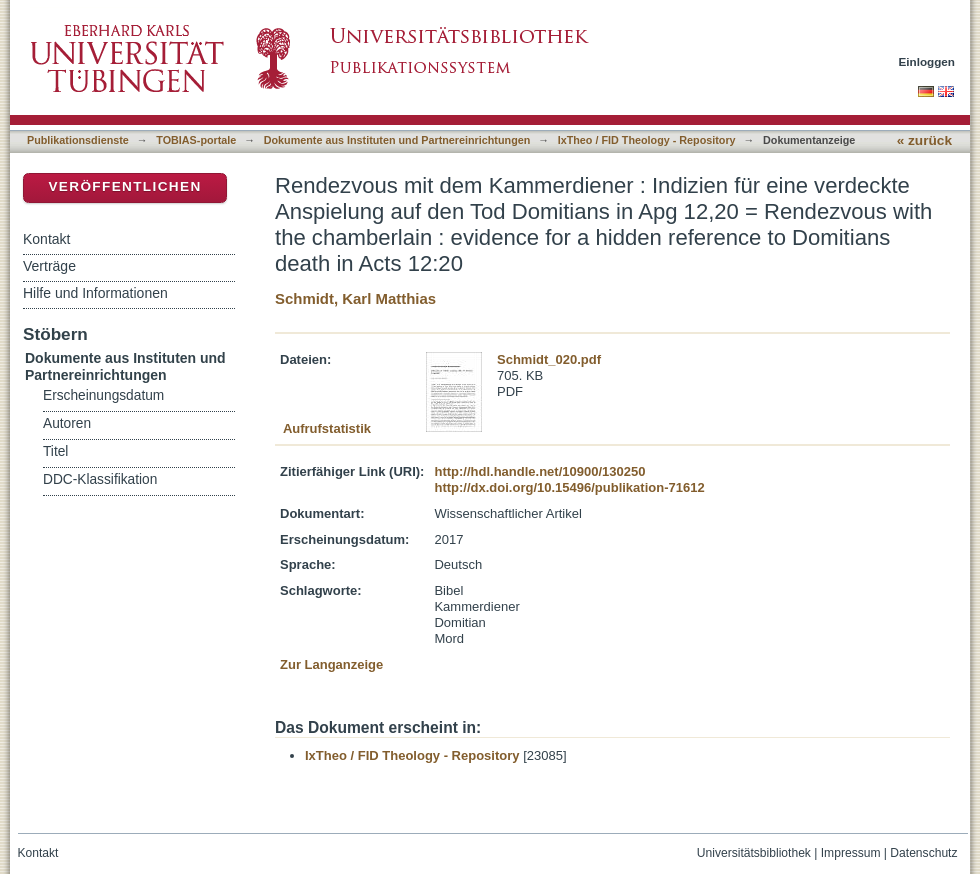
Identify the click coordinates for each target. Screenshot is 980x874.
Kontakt (46, 239)
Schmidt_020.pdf (549, 359)
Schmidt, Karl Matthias (355, 298)
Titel (55, 451)
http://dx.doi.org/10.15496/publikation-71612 (569, 487)
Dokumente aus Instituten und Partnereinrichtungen (397, 140)
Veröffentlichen (124, 186)
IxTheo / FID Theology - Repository (647, 140)
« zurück (924, 140)
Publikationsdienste (78, 140)
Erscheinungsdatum (103, 395)
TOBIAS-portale (196, 140)
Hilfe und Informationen (95, 293)
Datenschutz (923, 853)
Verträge (49, 266)
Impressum (851, 853)
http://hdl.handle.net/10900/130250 (539, 471)
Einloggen (927, 61)
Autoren (67, 423)
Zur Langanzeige (331, 664)
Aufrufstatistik (327, 428)
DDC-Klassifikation (100, 479)
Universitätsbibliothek (754, 853)
